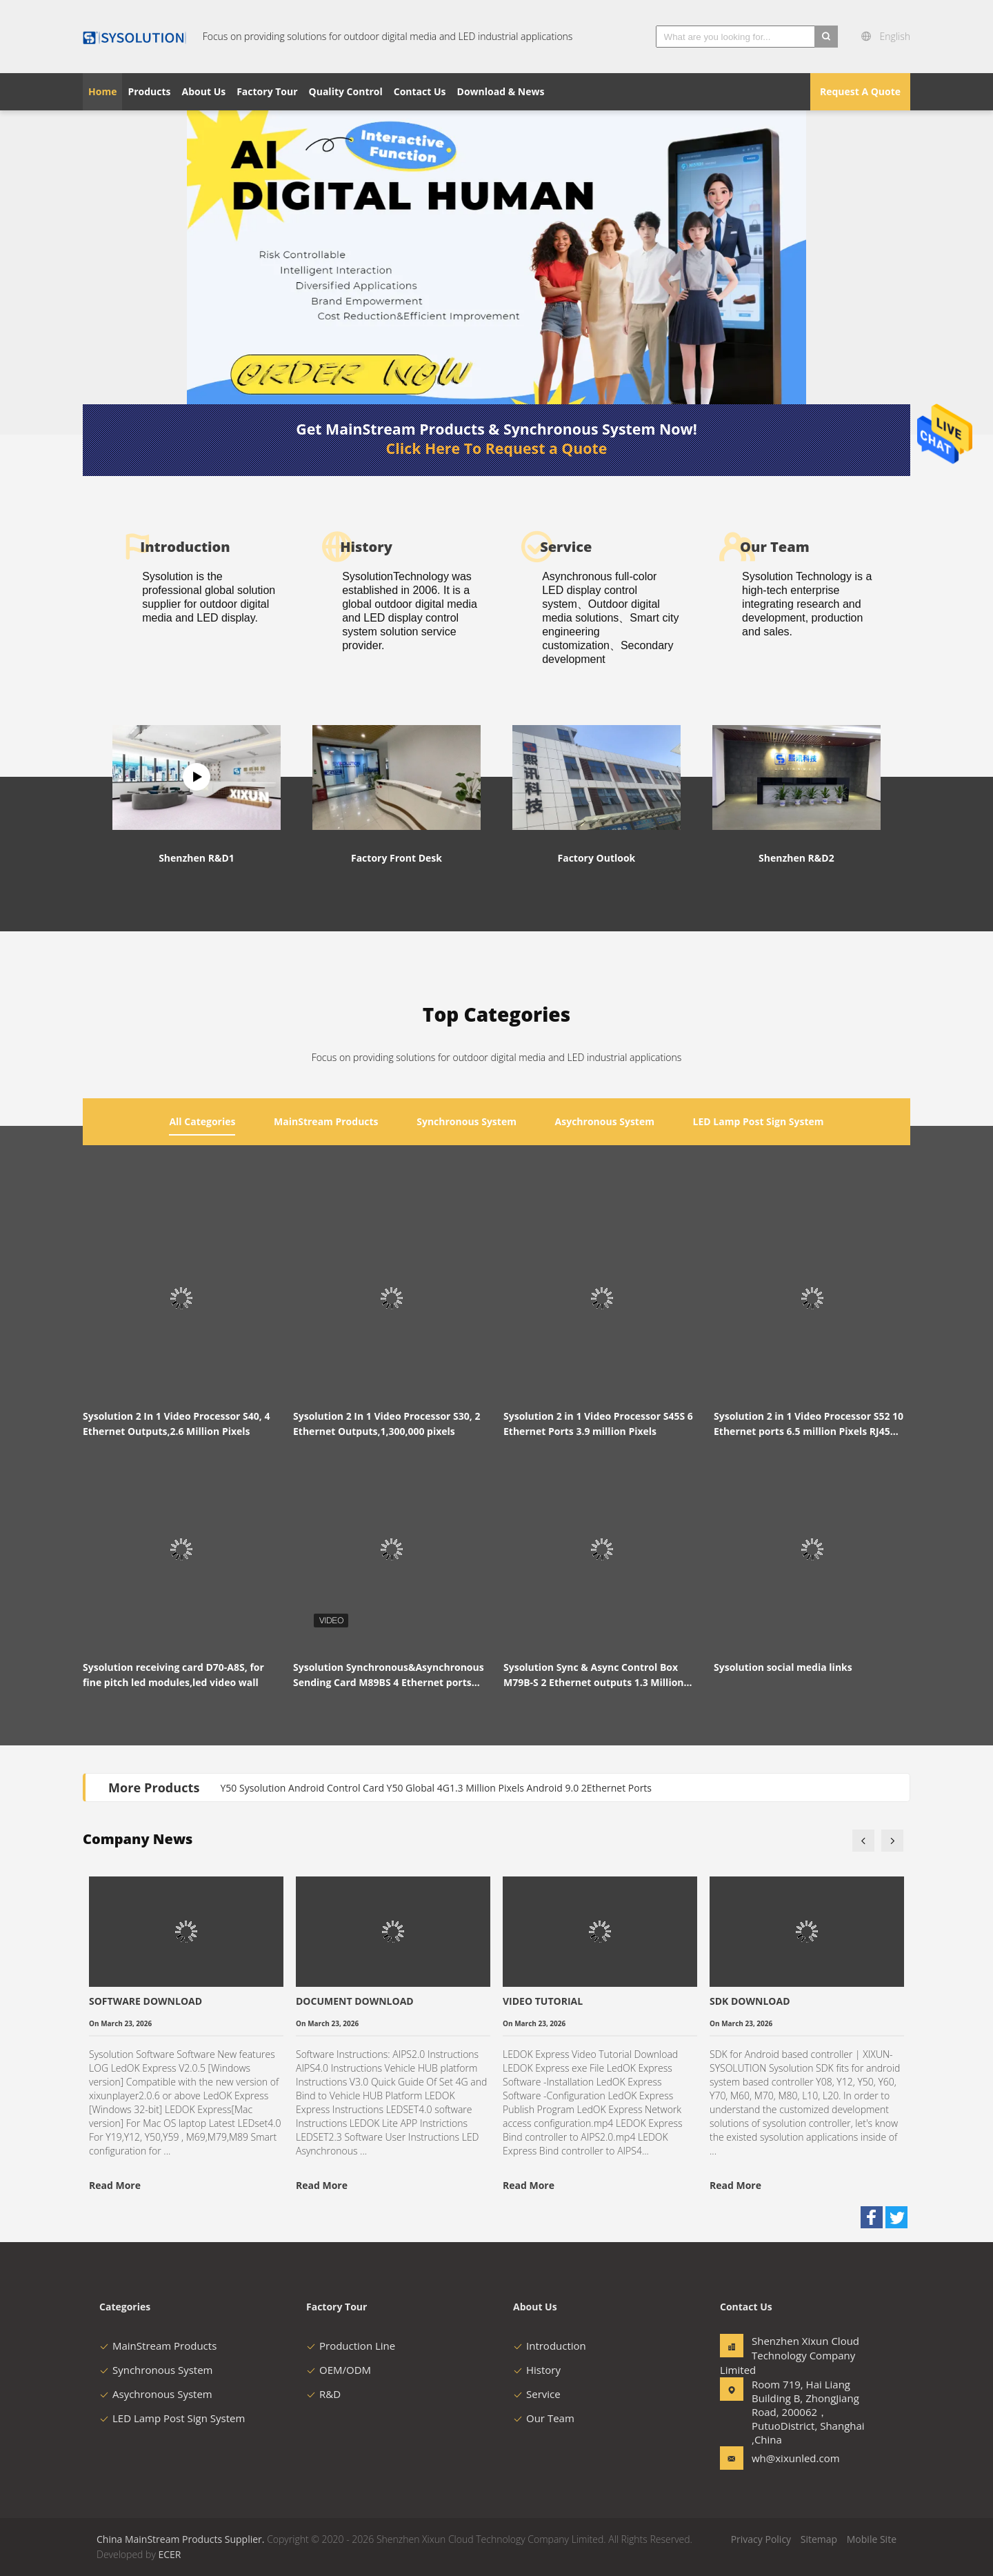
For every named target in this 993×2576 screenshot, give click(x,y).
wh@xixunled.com (795, 2458)
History (537, 2370)
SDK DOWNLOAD (750, 2001)
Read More (115, 2185)
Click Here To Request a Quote (497, 448)
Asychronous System (155, 2394)
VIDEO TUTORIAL (543, 2001)
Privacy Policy (761, 2539)
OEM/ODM (338, 2370)
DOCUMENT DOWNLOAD (355, 2001)
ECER (169, 2554)
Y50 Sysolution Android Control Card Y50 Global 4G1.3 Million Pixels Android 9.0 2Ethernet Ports (436, 1787)
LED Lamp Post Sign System (172, 2418)
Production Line (350, 2345)
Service (537, 2394)
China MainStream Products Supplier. (182, 2539)
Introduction (549, 2345)
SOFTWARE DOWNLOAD (145, 2001)
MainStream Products (158, 2345)
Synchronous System (156, 2370)
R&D (323, 2394)
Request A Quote (860, 91)
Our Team (543, 2418)
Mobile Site (871, 2539)
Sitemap (819, 2539)
